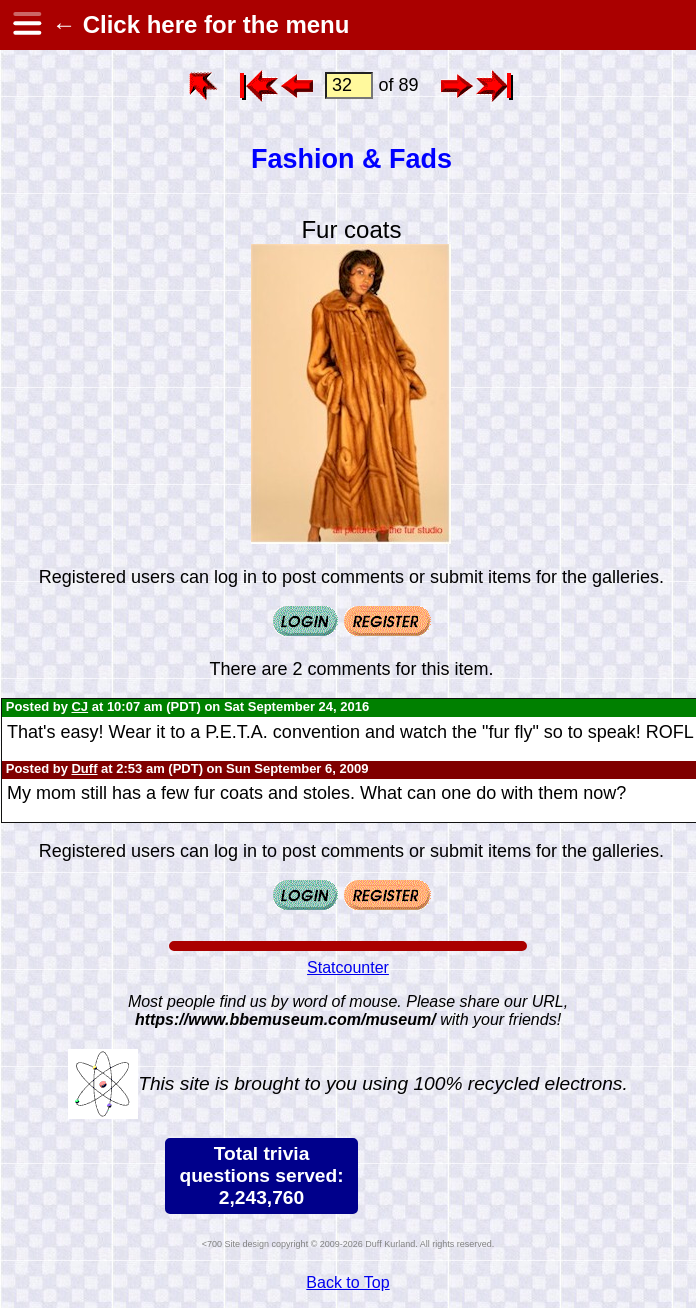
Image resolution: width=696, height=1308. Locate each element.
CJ (79, 706)
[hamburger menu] (26, 25)
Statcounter (348, 967)
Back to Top (347, 1282)
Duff (84, 768)
